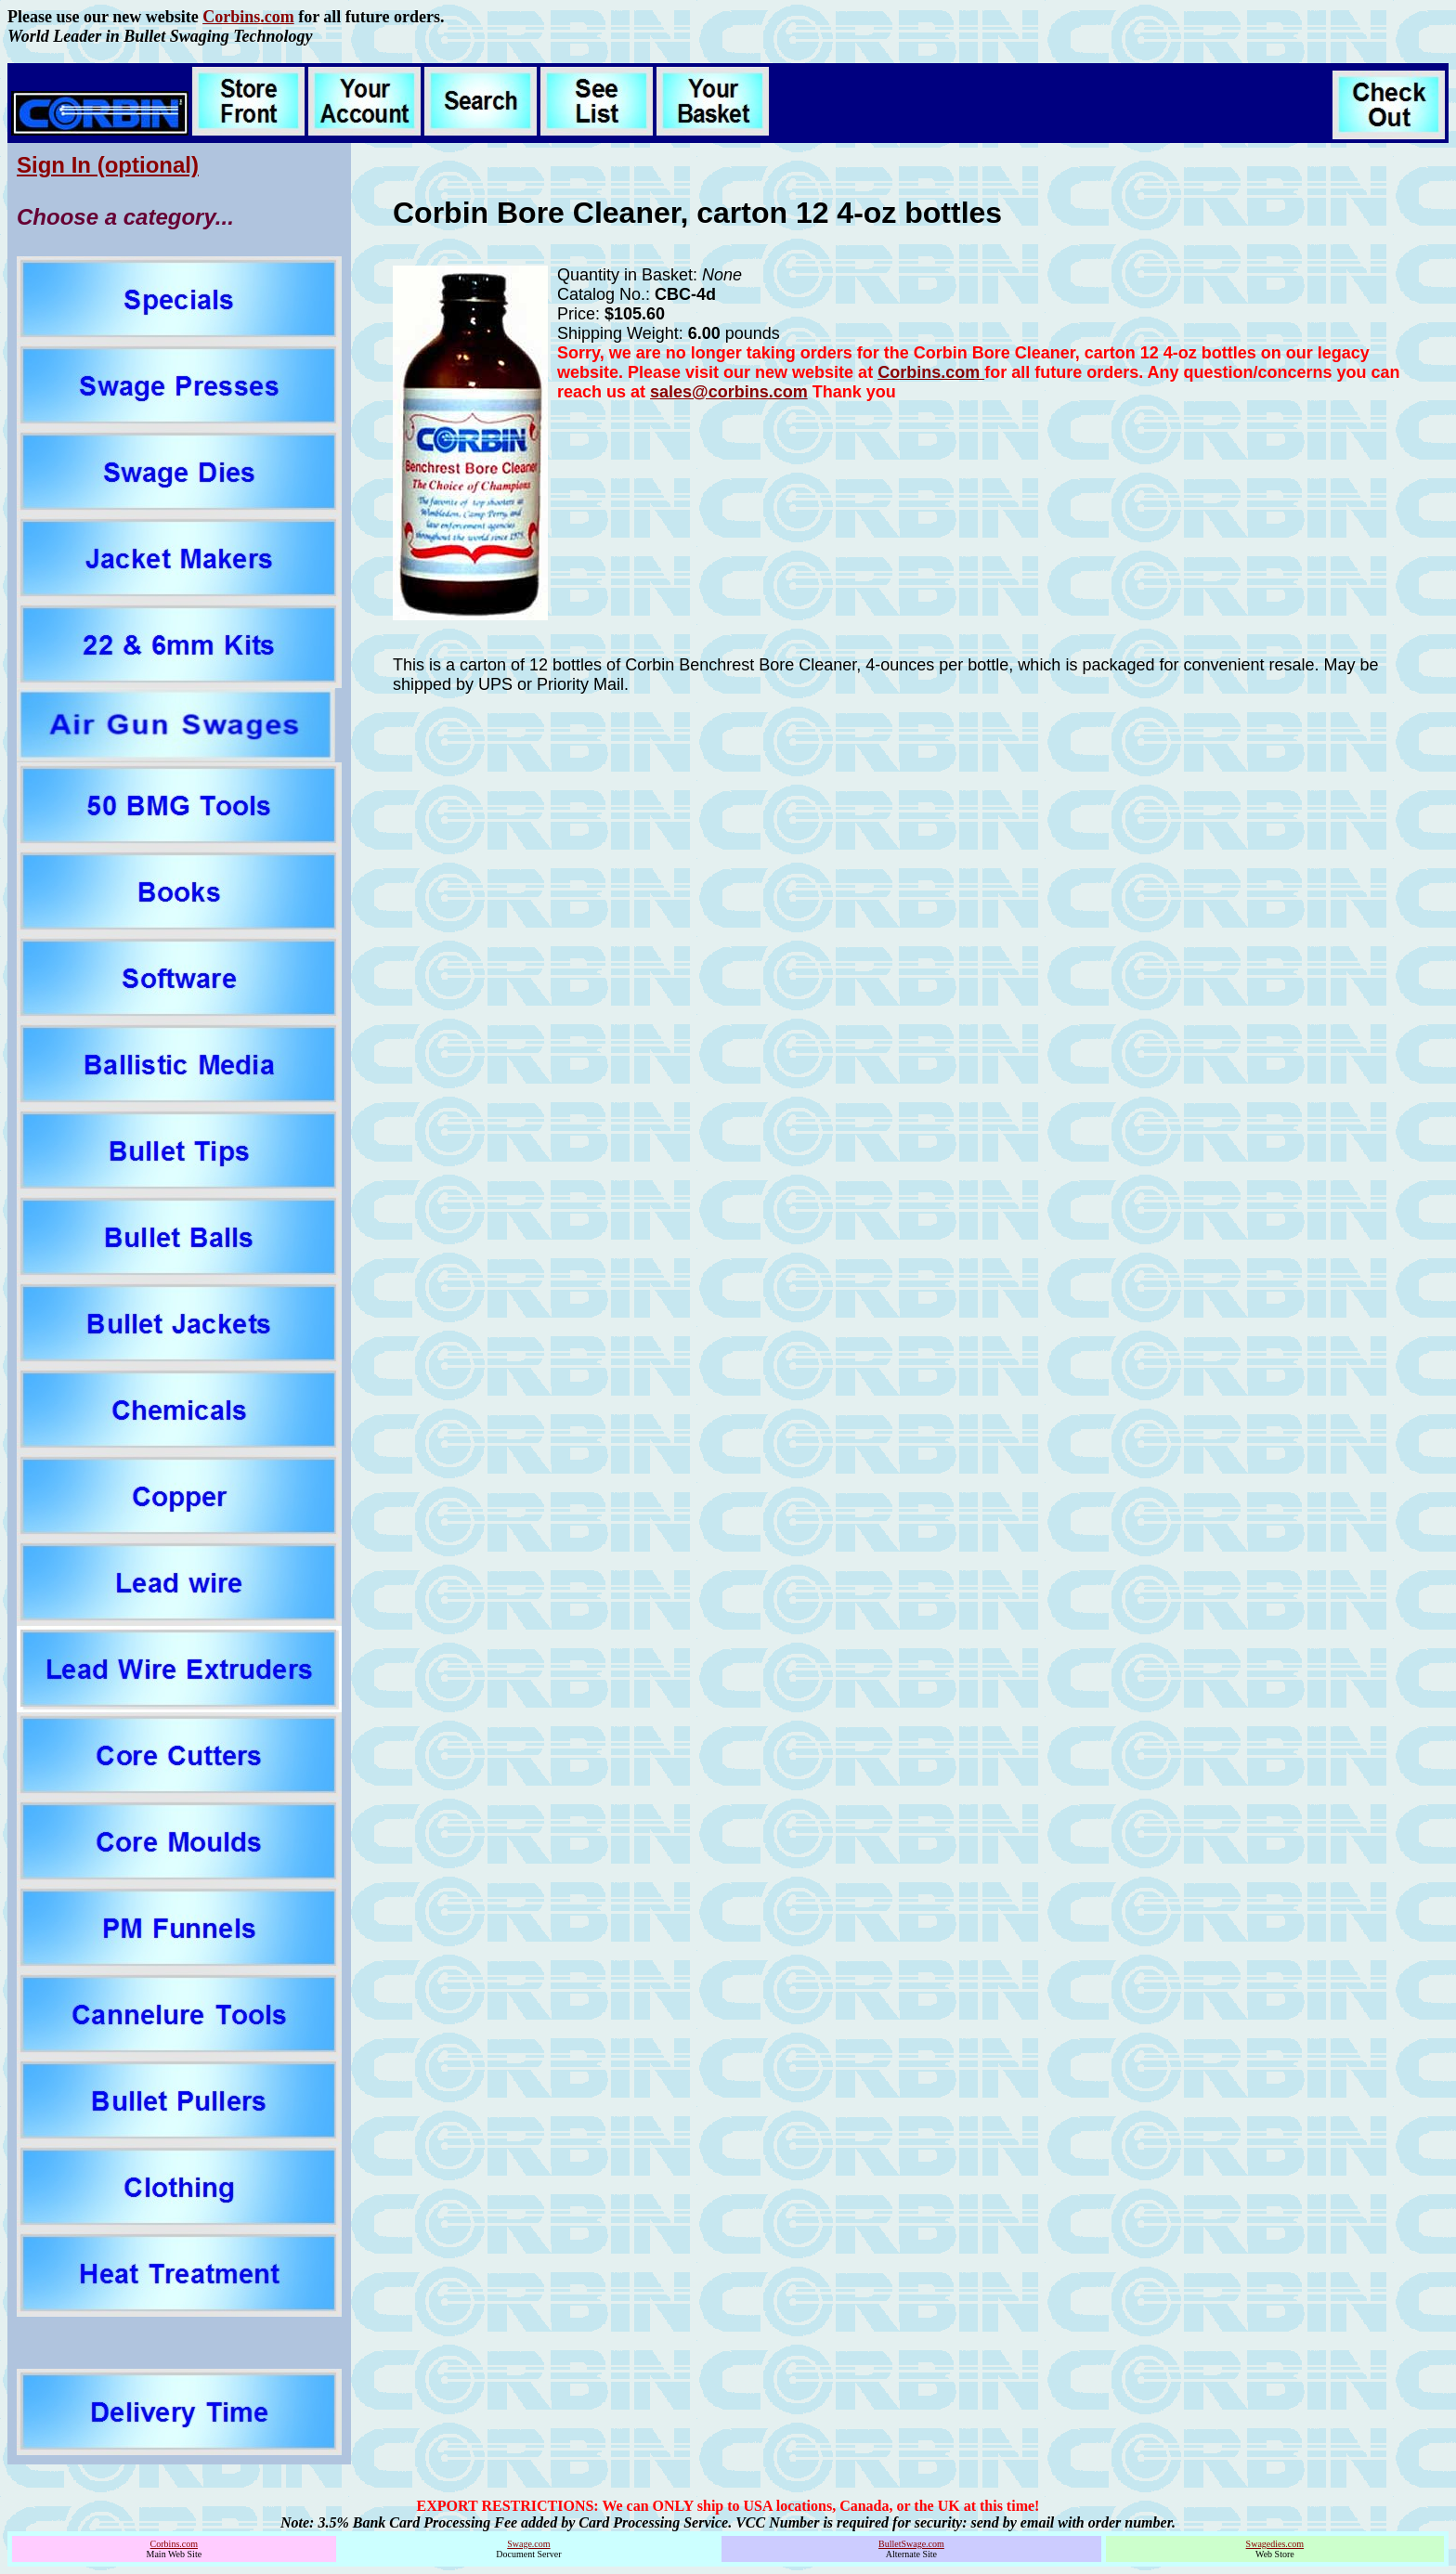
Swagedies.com (1275, 2544)
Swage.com (528, 2544)
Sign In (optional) (108, 164)
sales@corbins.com (729, 392)
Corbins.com (248, 16)
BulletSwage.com (911, 2544)
